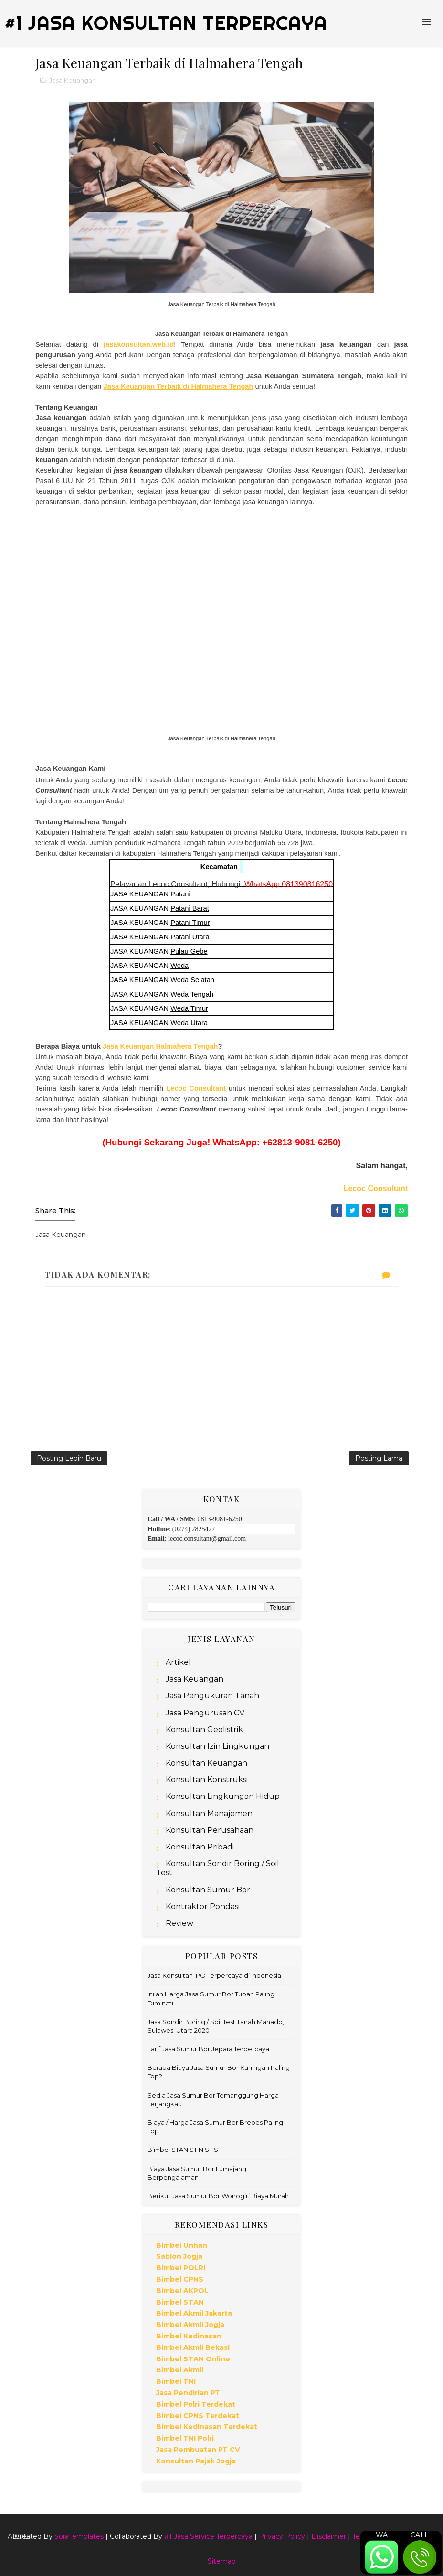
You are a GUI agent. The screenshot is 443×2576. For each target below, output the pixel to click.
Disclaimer (328, 2536)
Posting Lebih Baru (69, 1458)
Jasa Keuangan (72, 80)
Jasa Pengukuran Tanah (212, 1695)
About (20, 2536)
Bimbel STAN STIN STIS (183, 2149)
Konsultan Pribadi (200, 1846)
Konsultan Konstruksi (207, 1779)
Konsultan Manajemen (209, 1813)
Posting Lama (378, 1458)
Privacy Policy (282, 2536)
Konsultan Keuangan (206, 1762)
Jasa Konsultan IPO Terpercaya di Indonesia (214, 1975)
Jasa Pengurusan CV (205, 1712)
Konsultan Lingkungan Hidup (223, 1796)
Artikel (178, 1662)
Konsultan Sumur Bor (208, 1889)
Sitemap (222, 2561)
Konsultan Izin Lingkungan (217, 1746)
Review (179, 1923)
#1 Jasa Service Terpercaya (208, 2536)
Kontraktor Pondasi (203, 1906)
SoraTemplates (79, 2536)
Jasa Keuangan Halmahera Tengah (160, 1046)
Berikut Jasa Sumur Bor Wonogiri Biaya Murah (218, 2196)
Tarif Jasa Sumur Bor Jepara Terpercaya (208, 2049)
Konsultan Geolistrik (204, 1729)
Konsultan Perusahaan (209, 1830)
